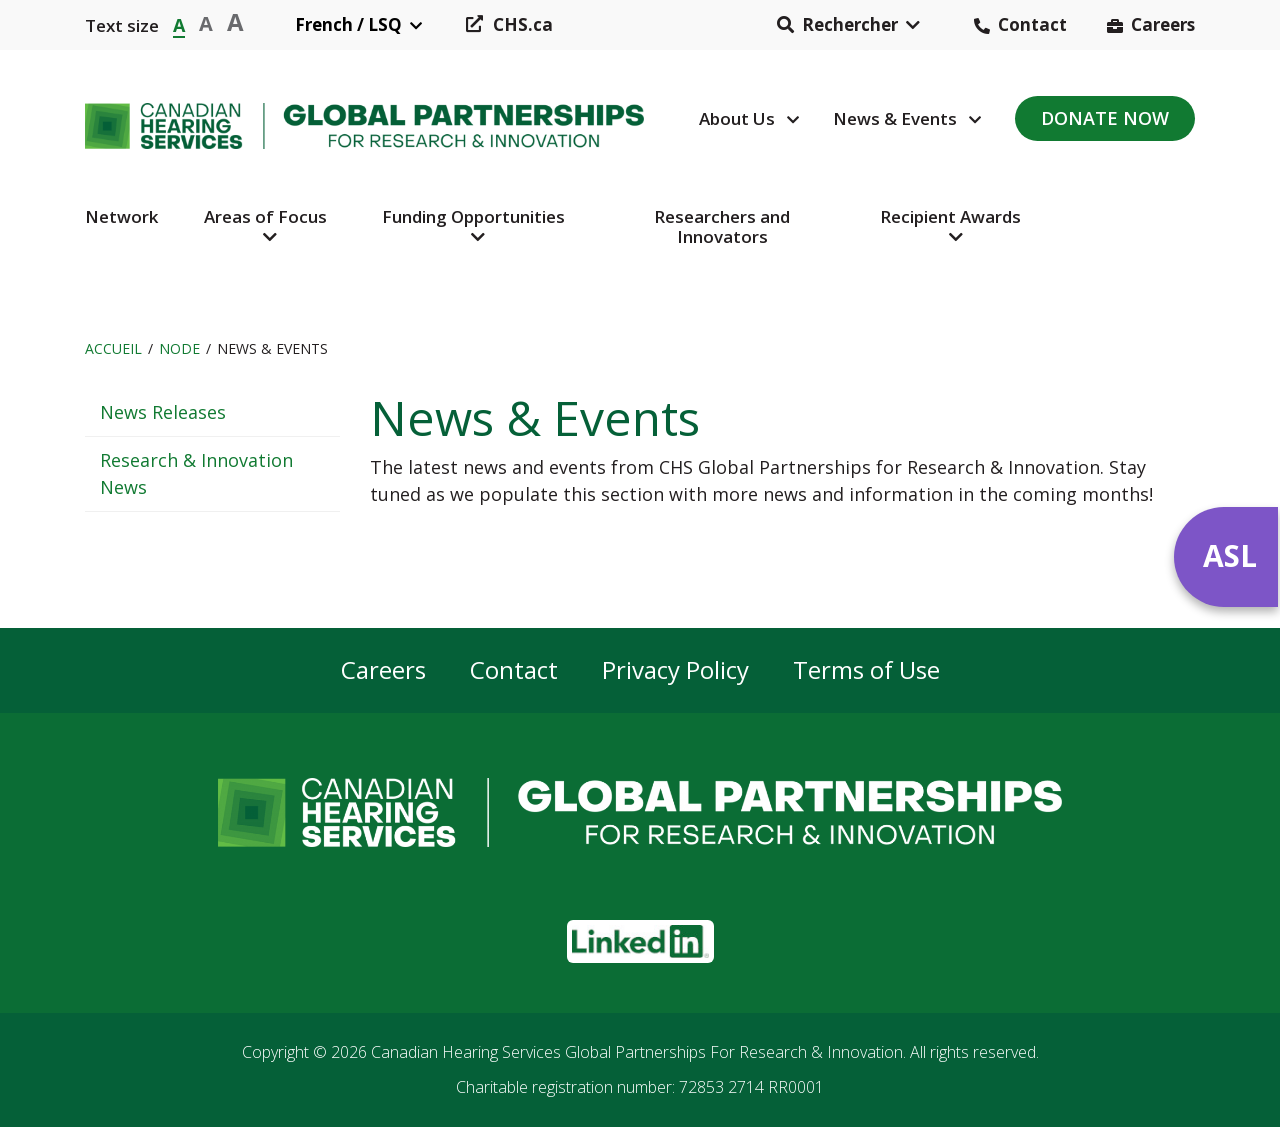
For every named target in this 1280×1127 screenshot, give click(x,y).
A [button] (179, 23)
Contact (1032, 24)
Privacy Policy (675, 670)
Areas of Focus (265, 216)
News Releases (163, 412)
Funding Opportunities (473, 216)
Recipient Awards (950, 216)
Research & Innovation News (196, 473)
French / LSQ (348, 24)
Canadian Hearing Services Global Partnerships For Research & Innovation (637, 1052)
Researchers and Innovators (722, 226)
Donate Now (1105, 118)
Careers (1163, 24)
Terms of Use (866, 670)
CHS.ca (523, 24)
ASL (1230, 555)
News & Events (895, 118)
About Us (737, 118)
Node (179, 348)
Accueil (113, 348)
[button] (848, 25)
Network (121, 216)
